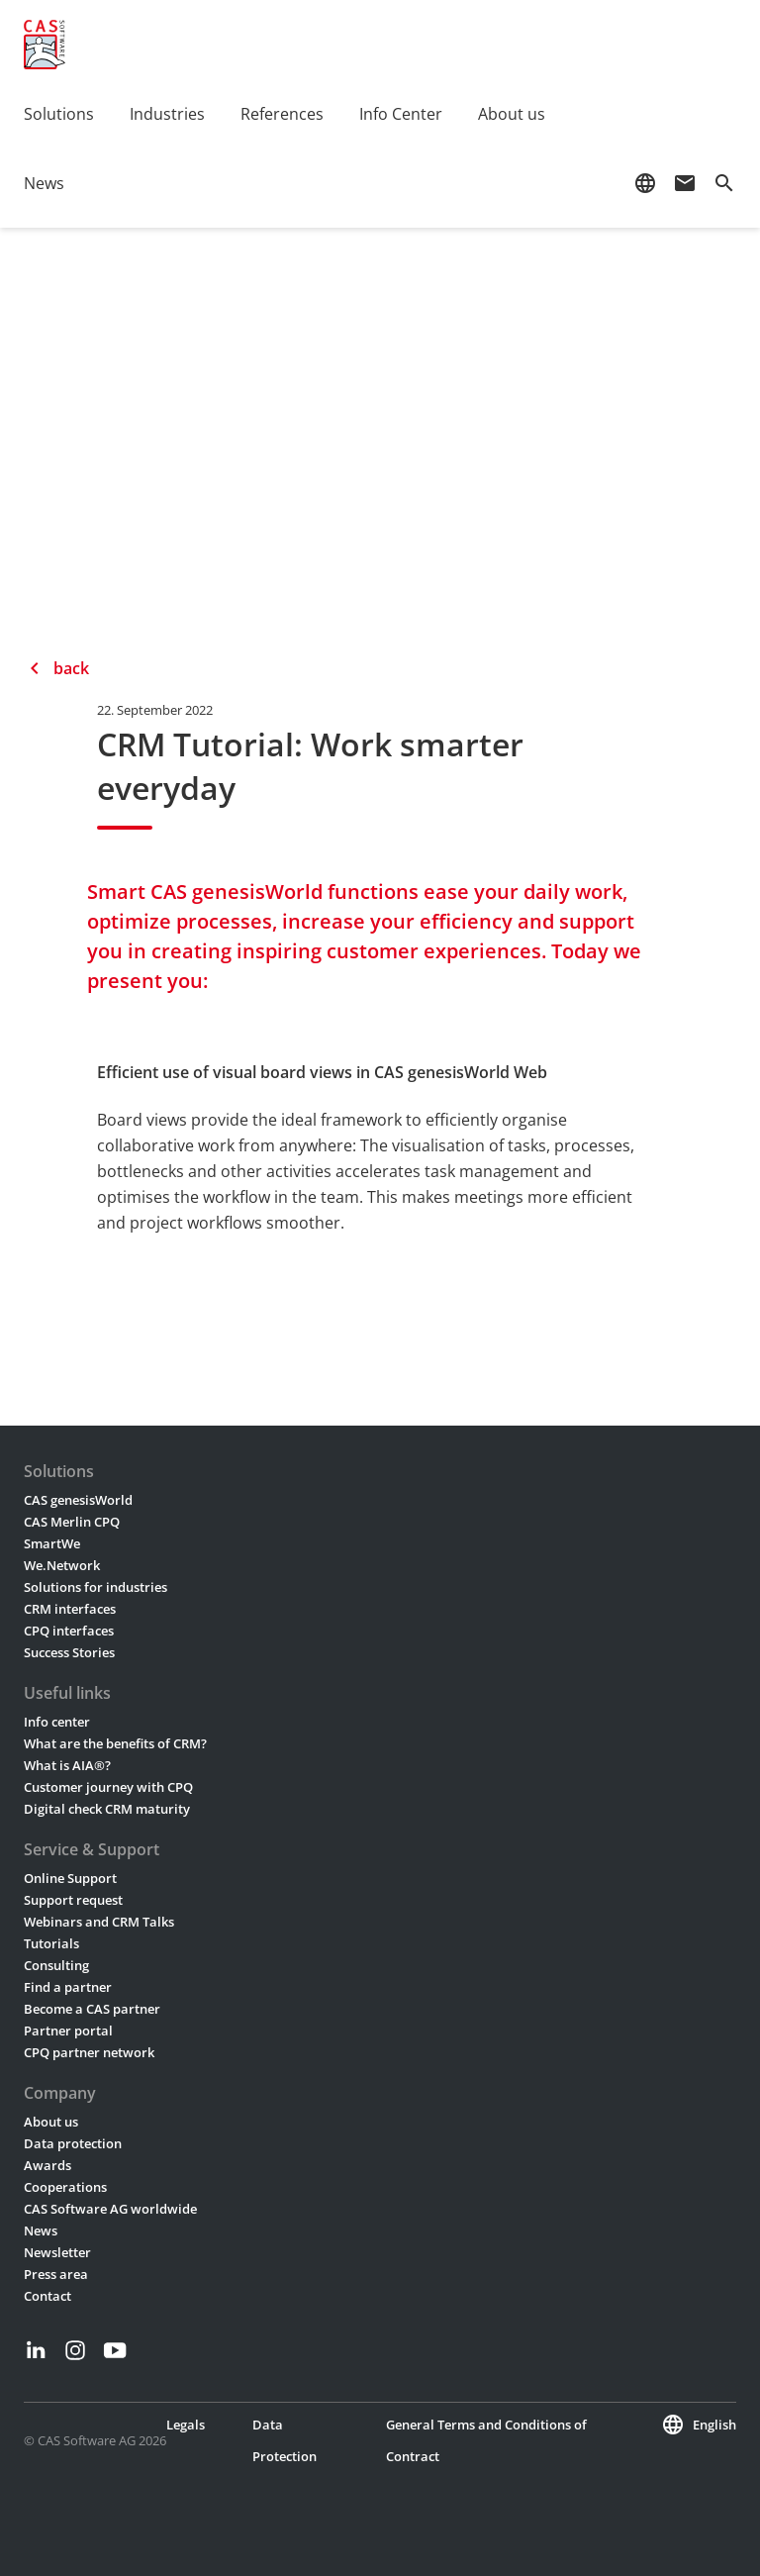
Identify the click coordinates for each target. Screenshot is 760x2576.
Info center (57, 1722)
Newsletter (57, 2252)
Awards (47, 2165)
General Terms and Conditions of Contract (486, 2440)
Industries (167, 114)
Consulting (56, 1965)
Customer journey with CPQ (108, 1787)
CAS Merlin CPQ (72, 1522)
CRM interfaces (70, 1609)
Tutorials (51, 1943)
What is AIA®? (67, 1765)
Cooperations (65, 2187)
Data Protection (284, 2440)
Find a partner (68, 1987)
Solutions (59, 114)
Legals (185, 2424)
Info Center (400, 114)
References (282, 114)
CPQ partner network (89, 2052)
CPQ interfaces (69, 1630)
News (44, 183)
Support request (73, 1900)
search (724, 183)
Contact (47, 2296)
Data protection (73, 2143)
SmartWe (52, 1543)
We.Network (62, 1565)
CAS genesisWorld (78, 1500)
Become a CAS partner (92, 2009)
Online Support (70, 1878)
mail (685, 183)
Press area (56, 2274)
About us (511, 114)
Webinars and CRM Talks (99, 1922)
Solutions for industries (95, 1587)
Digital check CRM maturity (107, 1809)
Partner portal (68, 2030)
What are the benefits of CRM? (115, 1743)
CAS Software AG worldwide (110, 2209)
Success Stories (69, 1652)
